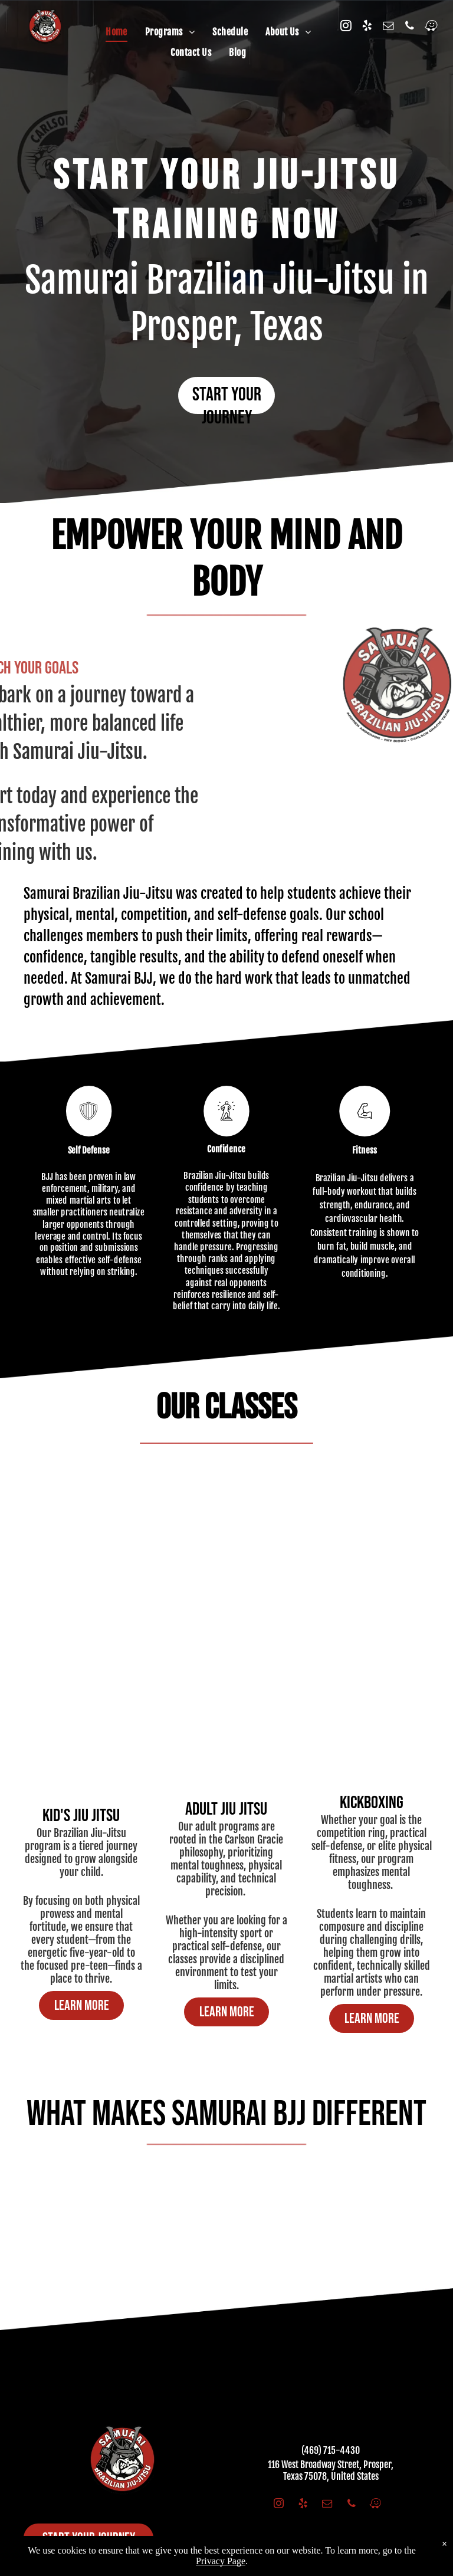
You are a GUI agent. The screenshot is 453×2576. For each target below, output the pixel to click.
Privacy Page (220, 2561)
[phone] (409, 27)
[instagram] (345, 27)
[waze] (430, 27)
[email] (388, 27)
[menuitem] (116, 32)
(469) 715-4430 (330, 2450)
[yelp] (367, 27)
